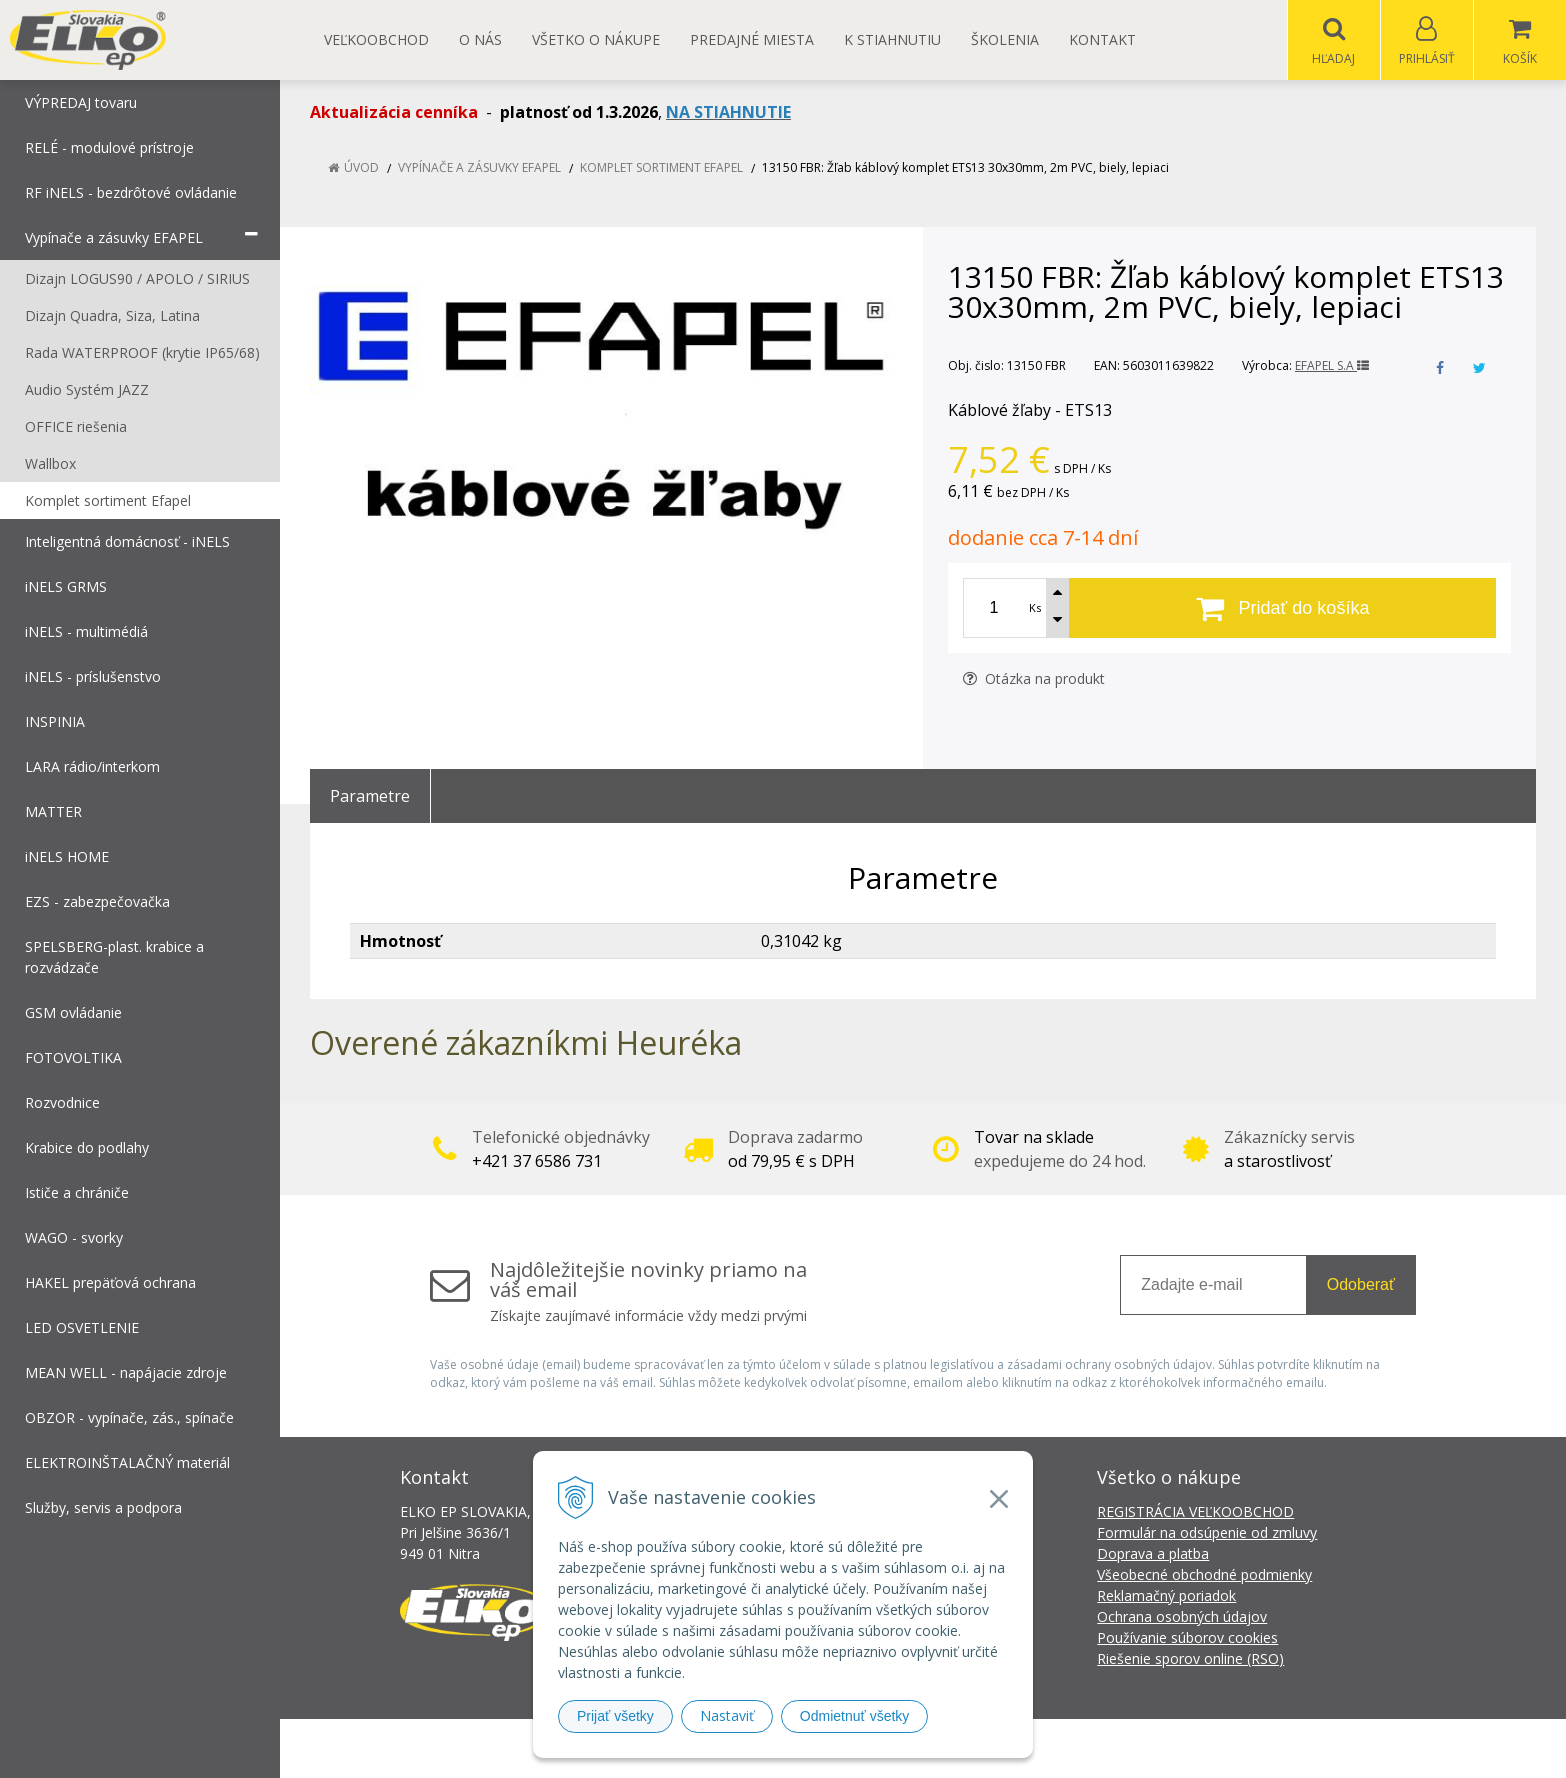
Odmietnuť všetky (855, 1716)
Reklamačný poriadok (1166, 1596)
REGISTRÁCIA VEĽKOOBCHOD (1195, 1512)
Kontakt (1102, 39)
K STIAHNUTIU (892, 39)
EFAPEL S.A (1332, 366)
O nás (480, 39)
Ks (1035, 608)
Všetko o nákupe (596, 39)
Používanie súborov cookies (1187, 1638)
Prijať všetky (615, 1716)
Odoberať (1361, 1285)
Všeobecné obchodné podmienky (1204, 1575)
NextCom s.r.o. (1142, 1748)
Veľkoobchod (376, 39)
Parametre (370, 797)
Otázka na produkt (1034, 679)
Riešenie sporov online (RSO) (1190, 1659)
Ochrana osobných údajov (1182, 1617)
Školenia (1005, 39)
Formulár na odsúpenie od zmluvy (1207, 1533)
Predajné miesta (752, 39)
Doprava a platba (1153, 1554)
